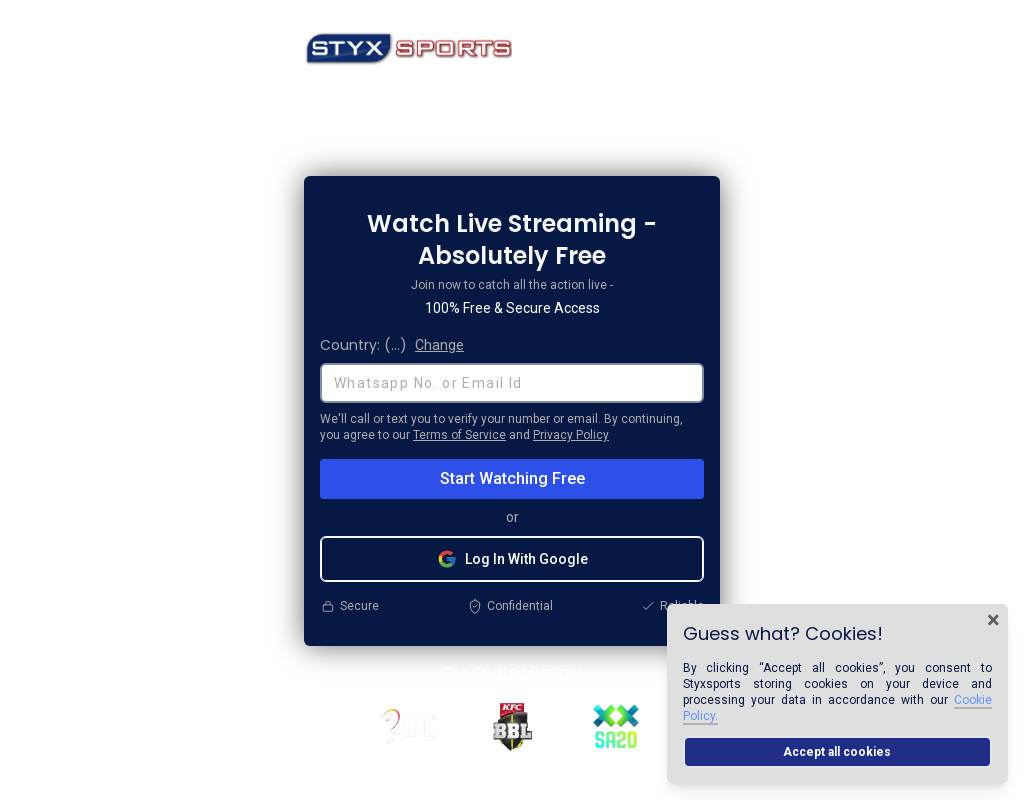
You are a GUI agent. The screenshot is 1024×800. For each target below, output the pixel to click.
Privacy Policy (571, 435)
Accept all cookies (837, 752)
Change (439, 345)
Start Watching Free (512, 478)
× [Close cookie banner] (993, 620)
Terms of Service (459, 435)
